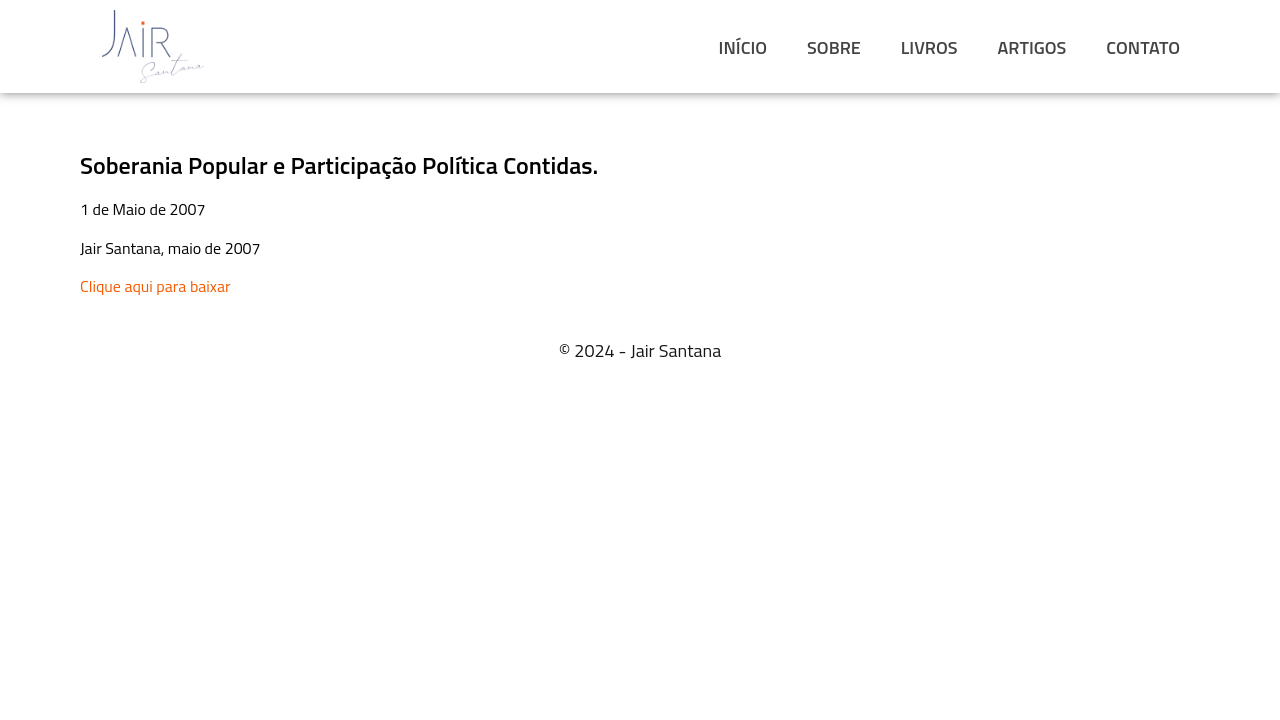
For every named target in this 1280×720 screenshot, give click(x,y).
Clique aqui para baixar (155, 286)
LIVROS (929, 47)
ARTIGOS (1032, 47)
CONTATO (1143, 47)
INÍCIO (743, 47)
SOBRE (834, 47)
